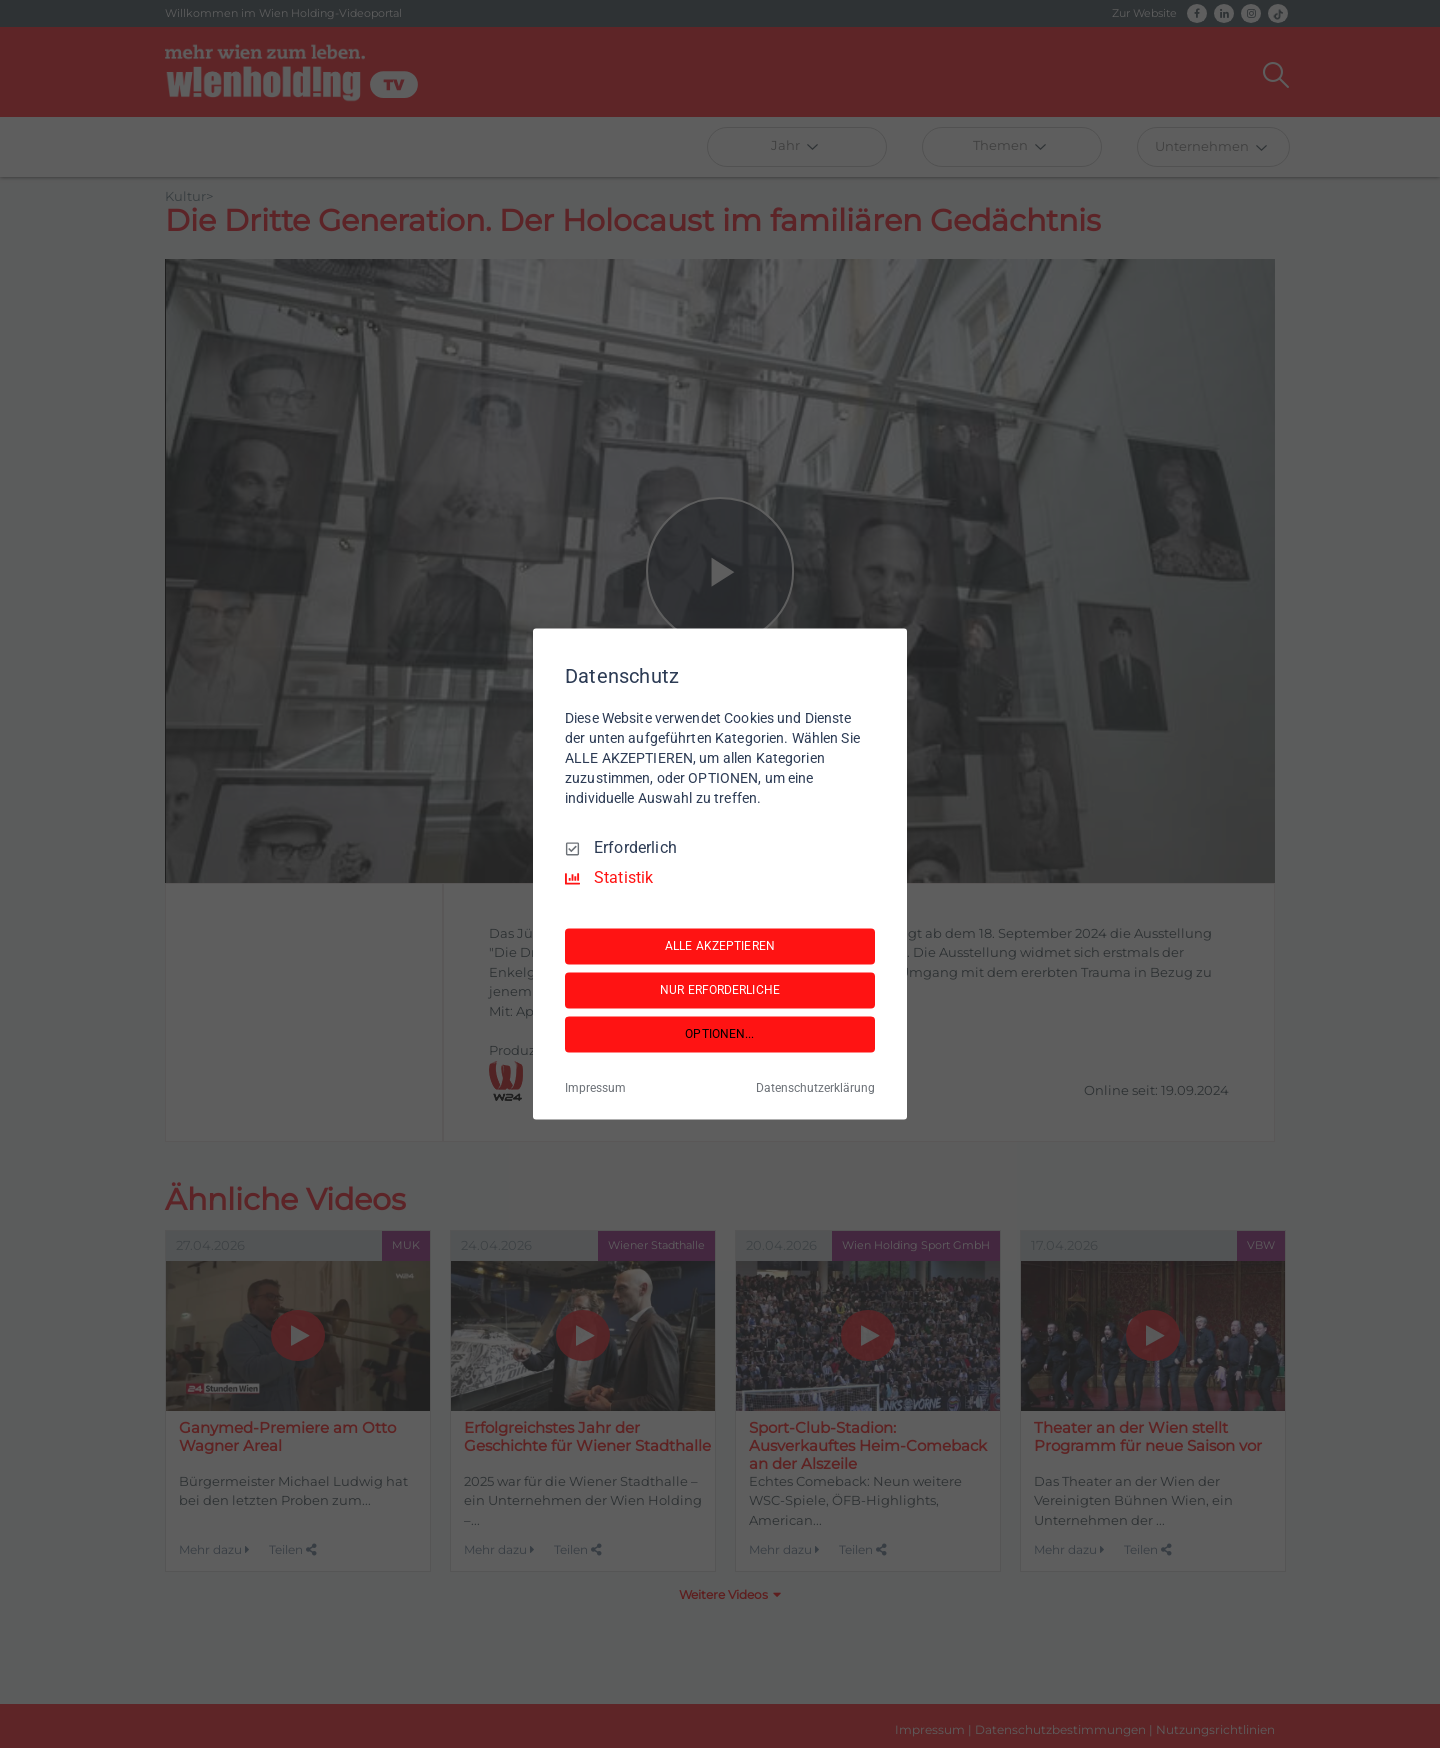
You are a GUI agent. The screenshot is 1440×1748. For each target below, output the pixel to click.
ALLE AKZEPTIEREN (720, 946)
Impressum (595, 1089)
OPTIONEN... (719, 1034)
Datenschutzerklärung (815, 1089)
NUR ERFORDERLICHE (720, 990)
